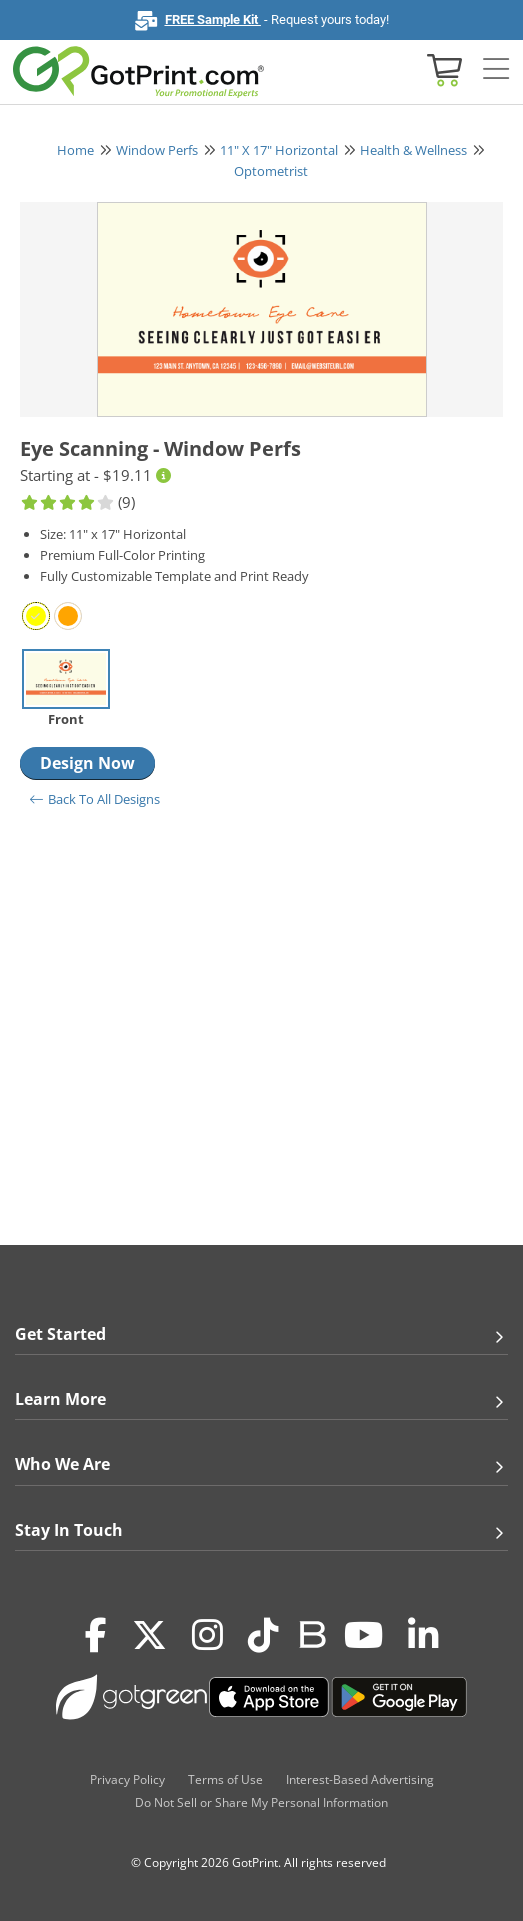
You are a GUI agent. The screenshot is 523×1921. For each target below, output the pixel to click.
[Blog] (311, 1633)
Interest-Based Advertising (360, 1779)
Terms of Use (225, 1779)
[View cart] (442, 68)
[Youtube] (363, 1636)
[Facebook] (96, 1636)
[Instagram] (207, 1636)
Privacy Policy (127, 1779)
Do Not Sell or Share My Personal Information (261, 1802)
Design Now (87, 763)
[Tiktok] (263, 1636)
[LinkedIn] (423, 1636)
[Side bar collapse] (496, 69)
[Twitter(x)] (149, 1636)
